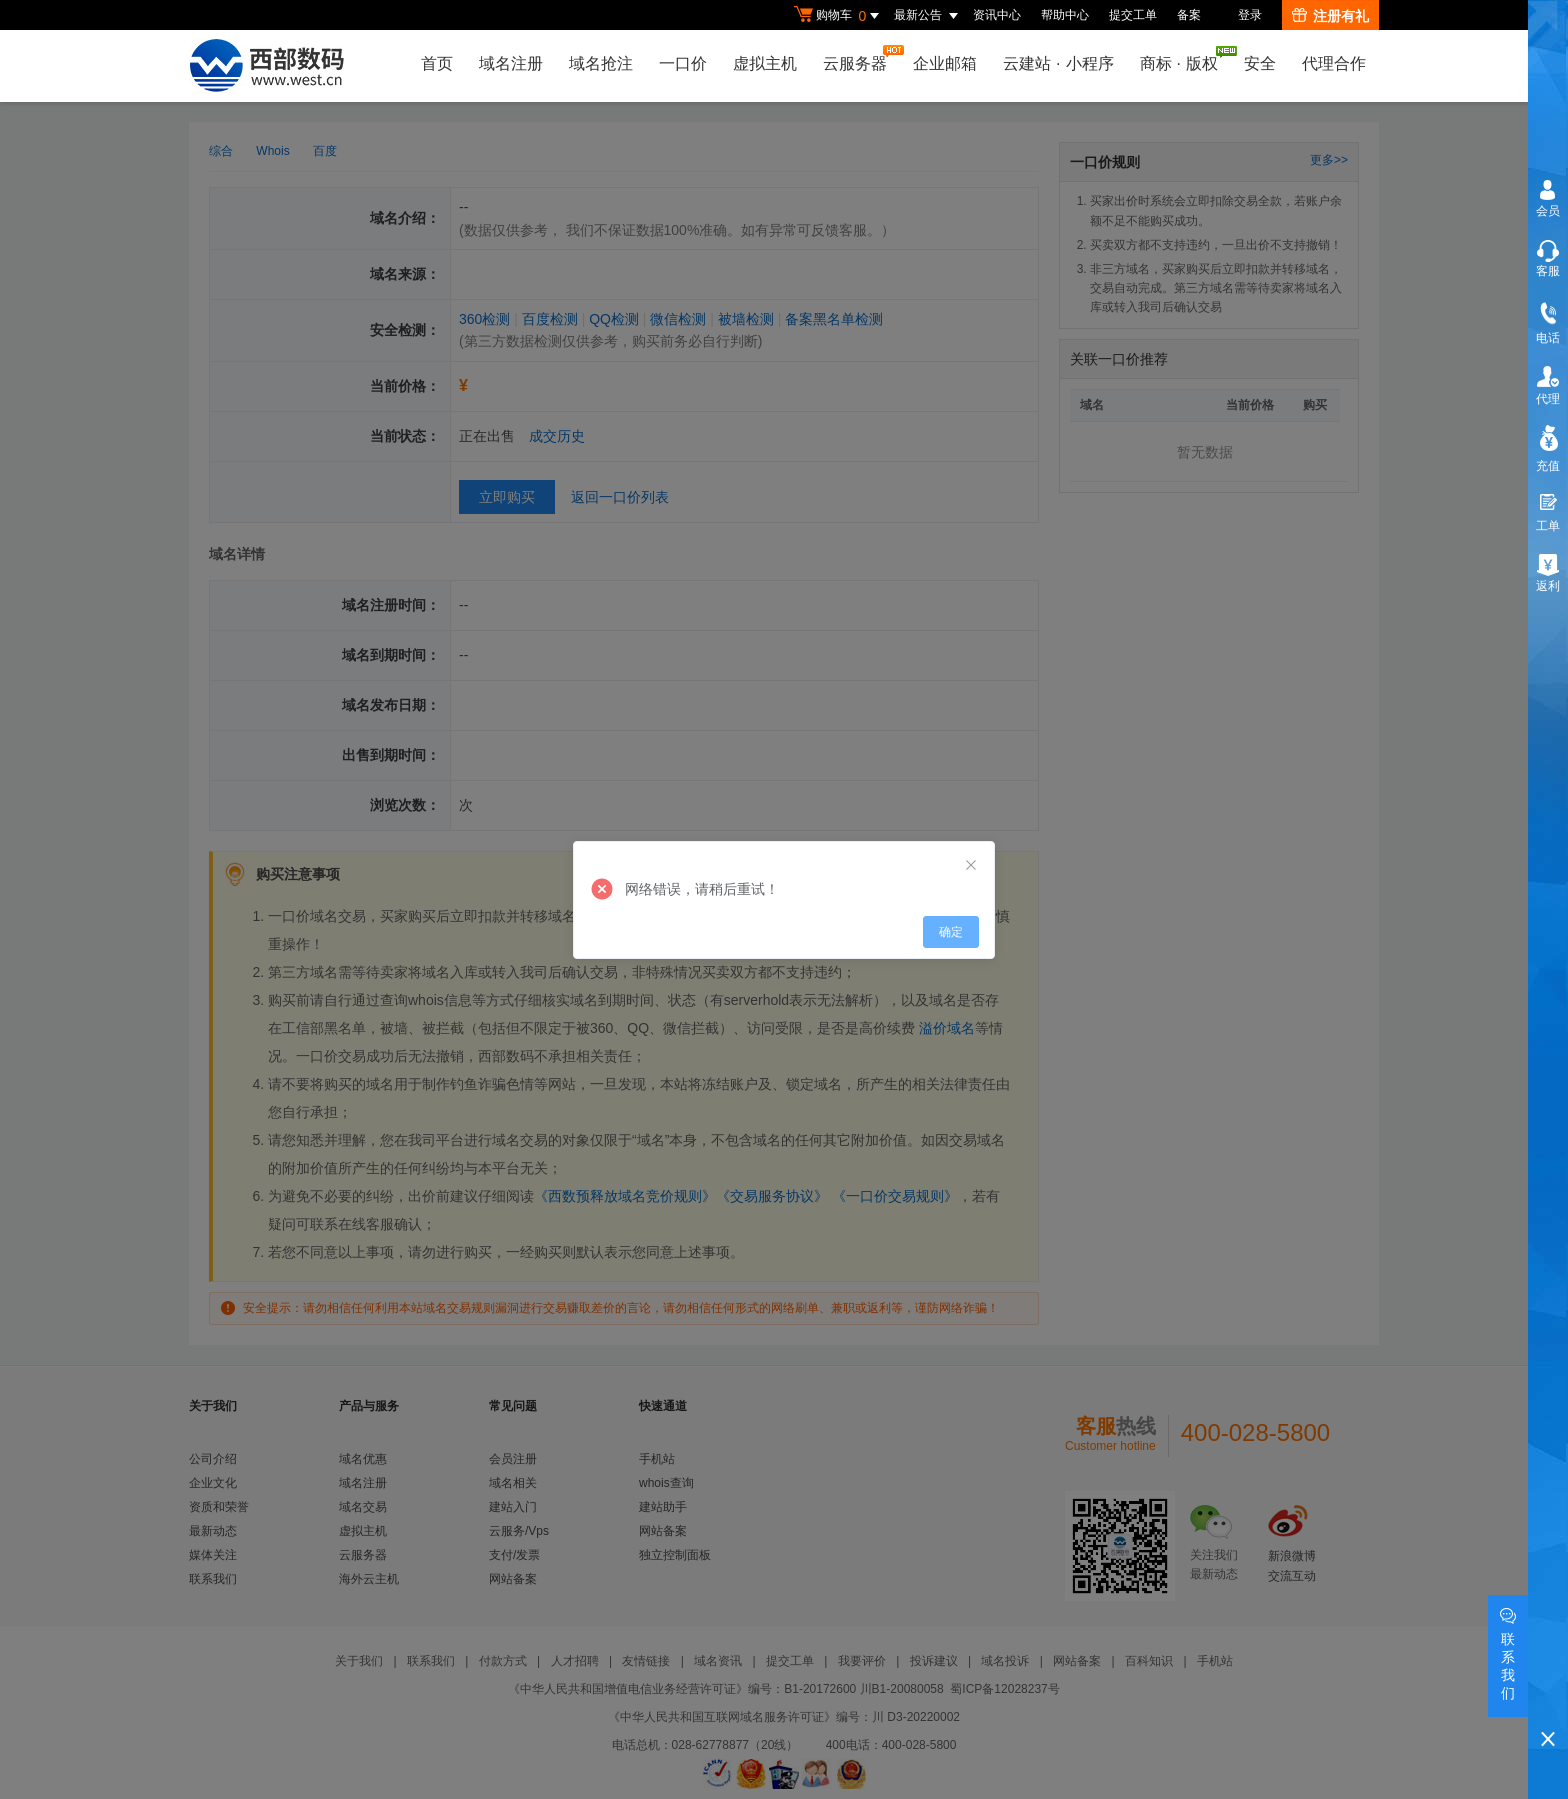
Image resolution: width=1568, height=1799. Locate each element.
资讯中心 (997, 15)
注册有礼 (1330, 16)
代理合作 (1334, 63)
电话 (1548, 338)
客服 (1548, 271)
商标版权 (1184, 59)
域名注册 (511, 63)
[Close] (971, 866)
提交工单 (1133, 15)
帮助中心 (1065, 15)
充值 (1548, 466)
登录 (1250, 15)
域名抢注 (601, 63)
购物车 (839, 16)
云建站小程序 (1058, 63)
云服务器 (860, 58)
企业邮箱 (945, 63)
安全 (1260, 63)
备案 (1189, 15)
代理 (1548, 399)
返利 (1548, 586)
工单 (1548, 526)
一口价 (683, 63)
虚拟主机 (765, 63)
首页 (437, 63)
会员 (1548, 211)
